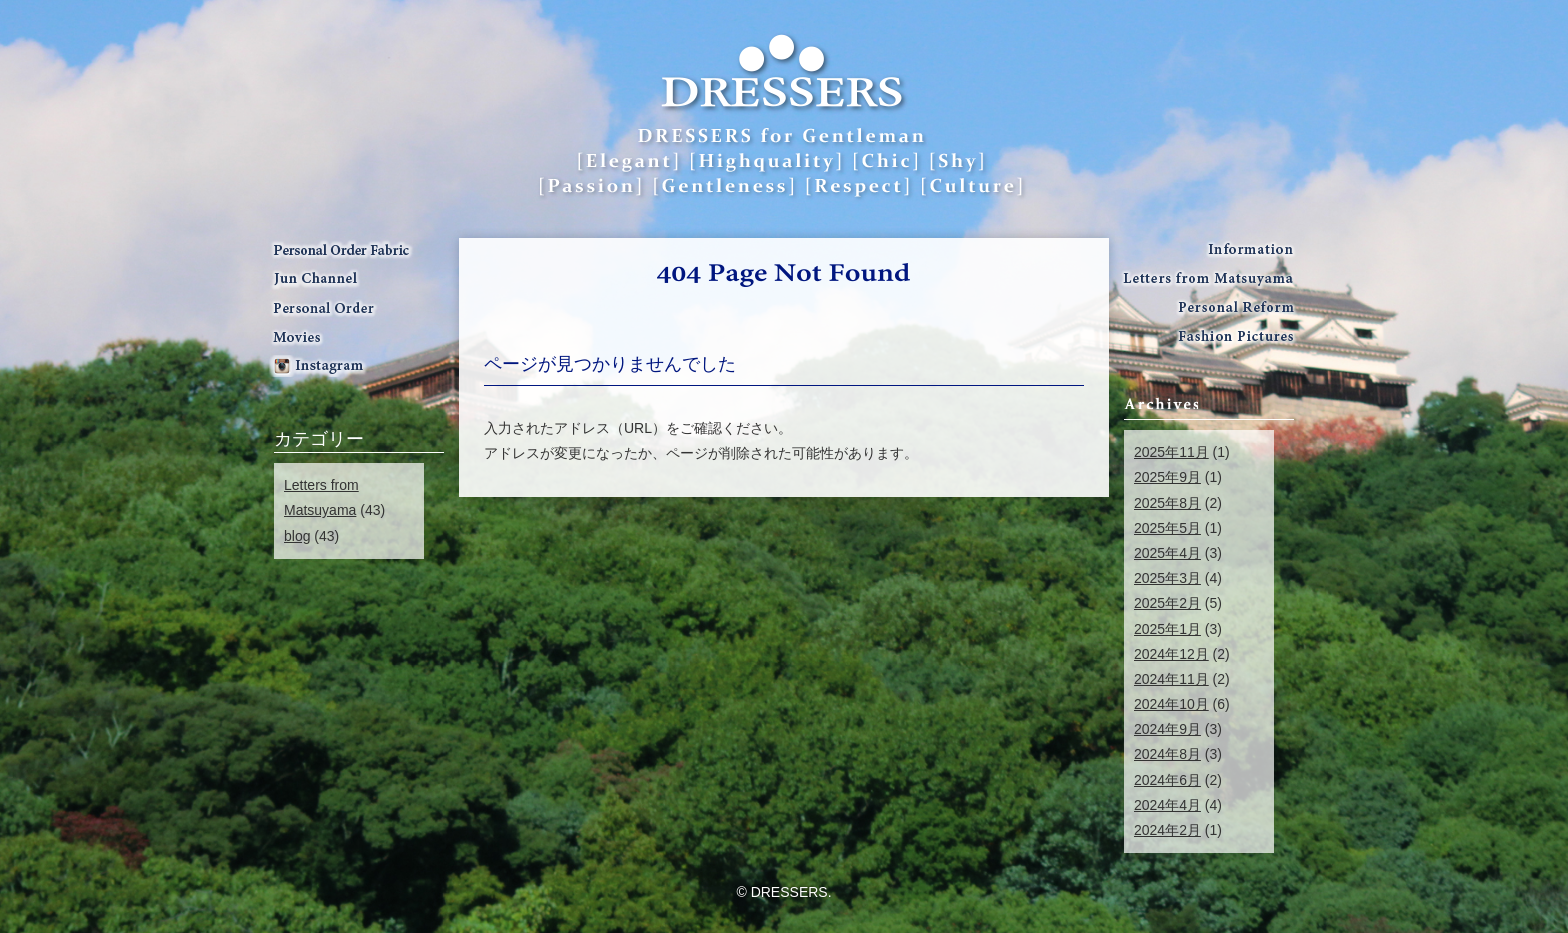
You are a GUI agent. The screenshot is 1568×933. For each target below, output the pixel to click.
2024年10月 (1171, 704)
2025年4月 (1167, 553)
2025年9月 (1167, 477)
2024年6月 (1167, 780)
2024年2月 (1167, 830)
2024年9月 (1167, 729)
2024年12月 (1171, 654)
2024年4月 (1167, 805)
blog (297, 536)
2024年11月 (1171, 679)
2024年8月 (1167, 754)
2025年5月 (1167, 528)
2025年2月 (1167, 603)
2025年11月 (1171, 452)
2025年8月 (1167, 503)
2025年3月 (1167, 578)
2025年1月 (1167, 629)
